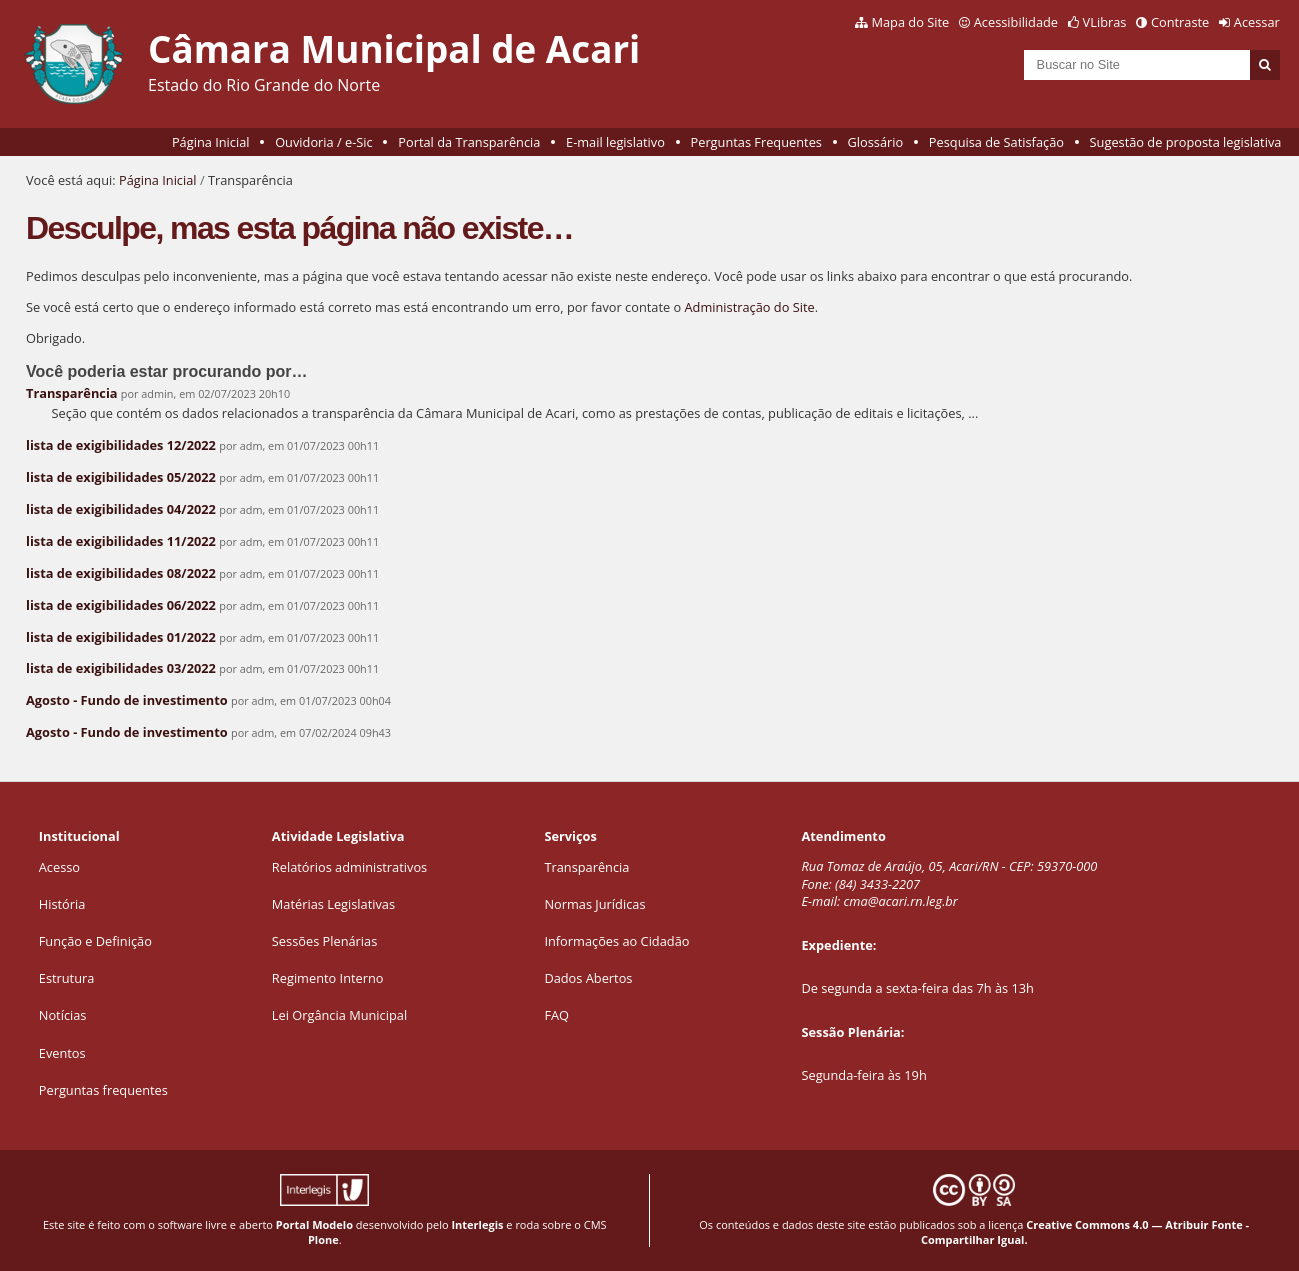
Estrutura (67, 978)
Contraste (1180, 22)
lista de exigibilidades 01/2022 (121, 637)
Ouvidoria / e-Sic (324, 142)
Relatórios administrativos (349, 867)
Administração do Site (750, 307)
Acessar (1257, 22)
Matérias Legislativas (333, 904)
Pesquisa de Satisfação (996, 142)
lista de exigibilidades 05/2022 (121, 477)
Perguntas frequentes (103, 1090)
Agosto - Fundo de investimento (127, 700)
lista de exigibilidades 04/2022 (121, 509)
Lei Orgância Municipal (339, 1015)
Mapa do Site (910, 22)
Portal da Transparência (469, 142)
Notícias (63, 1015)
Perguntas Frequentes (756, 142)
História (62, 904)
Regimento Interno (328, 978)
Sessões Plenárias (324, 941)
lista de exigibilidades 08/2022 (121, 573)
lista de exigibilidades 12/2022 (121, 445)
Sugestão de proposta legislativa (1186, 142)
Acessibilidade (1016, 22)
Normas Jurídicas (594, 904)
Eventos (62, 1053)
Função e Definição (95, 941)
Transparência (72, 393)
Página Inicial (211, 142)
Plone (323, 1239)
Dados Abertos (588, 978)
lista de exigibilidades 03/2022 (121, 668)
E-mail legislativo (615, 142)
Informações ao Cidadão (616, 941)
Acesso (59, 867)
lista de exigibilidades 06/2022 (121, 605)
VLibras (1105, 22)
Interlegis (477, 1224)
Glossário (876, 142)
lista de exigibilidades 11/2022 (121, 541)
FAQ (556, 1015)
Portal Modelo (314, 1224)
